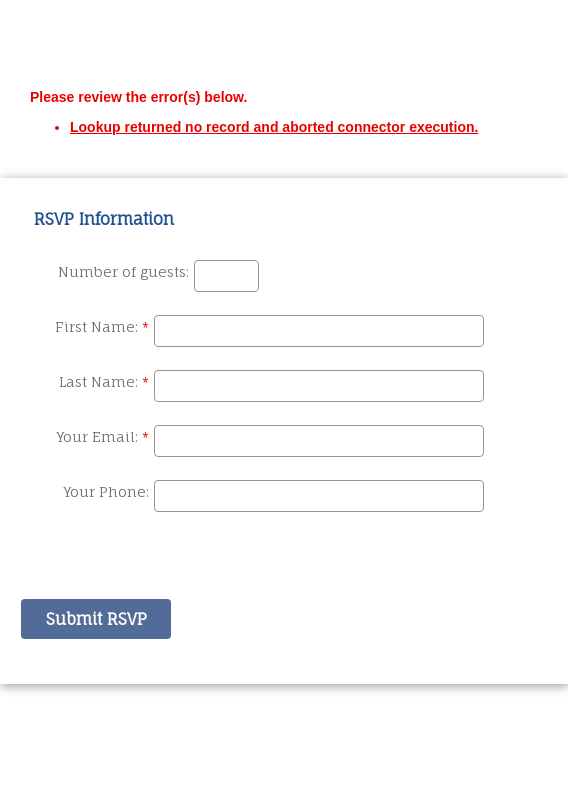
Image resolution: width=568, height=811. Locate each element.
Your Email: (97, 436)
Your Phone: (106, 491)
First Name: (96, 326)
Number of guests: (123, 271)
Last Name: (98, 381)
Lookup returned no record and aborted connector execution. (274, 127)
